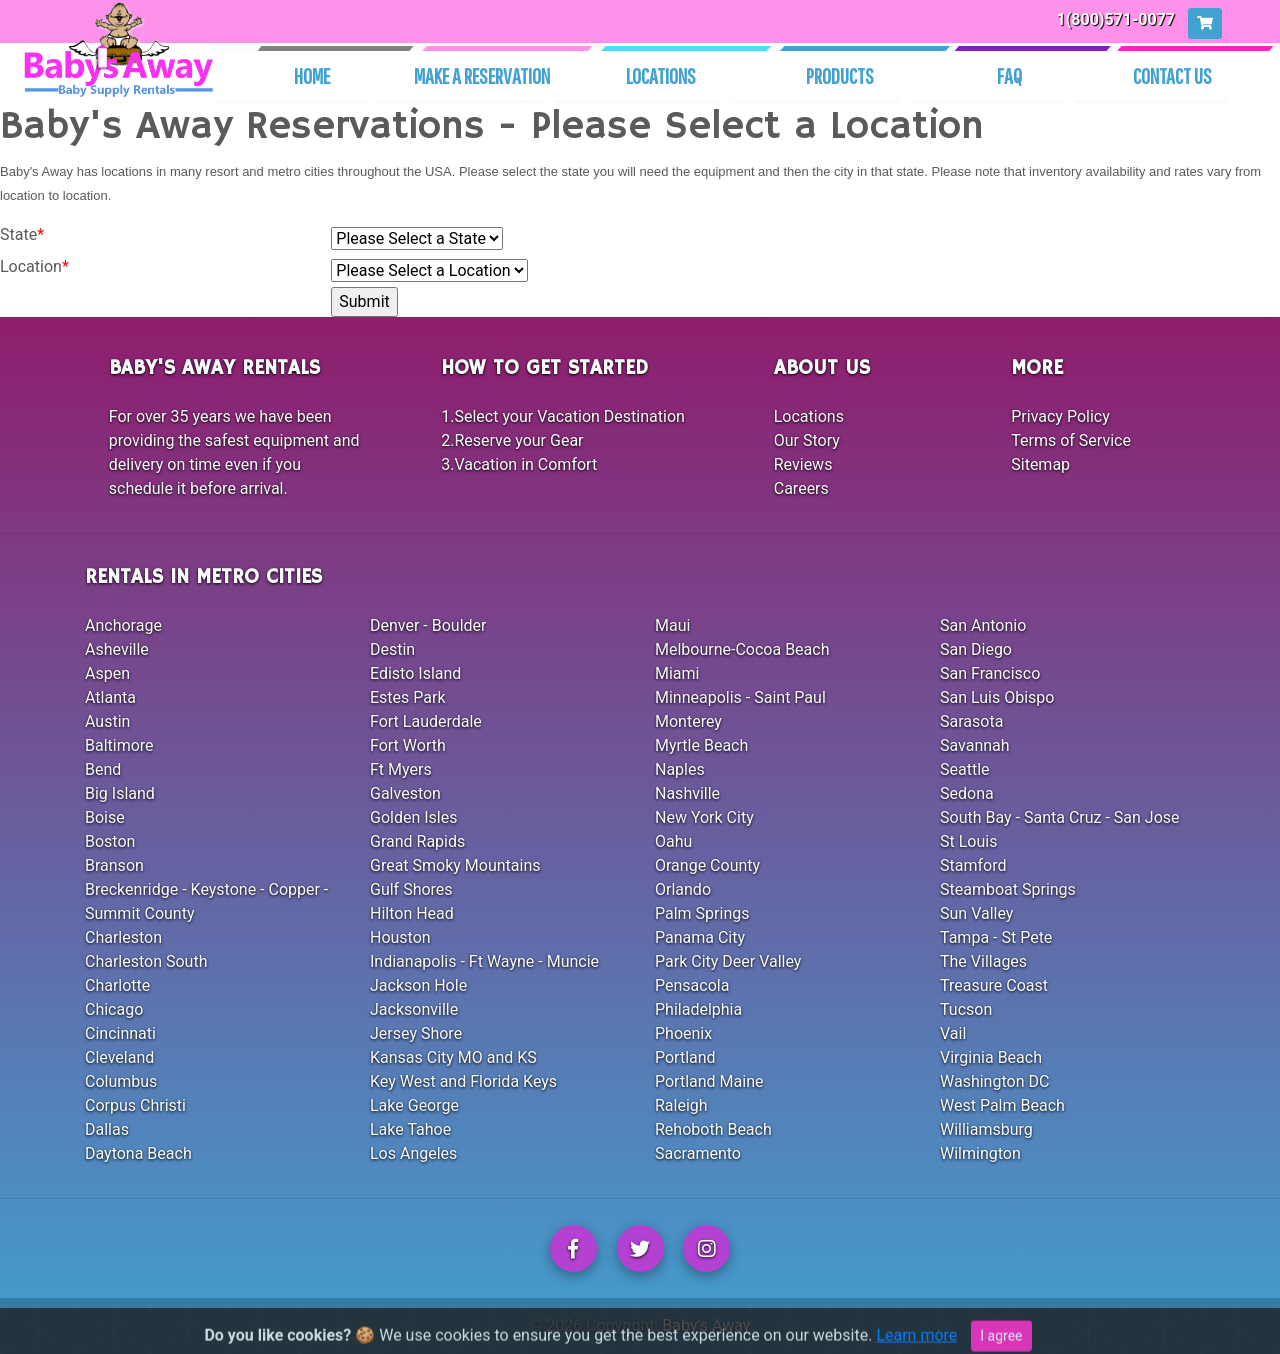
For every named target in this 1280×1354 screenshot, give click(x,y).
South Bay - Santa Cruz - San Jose (1060, 817)
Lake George (414, 1105)
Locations (661, 75)
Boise (105, 817)
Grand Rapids (417, 841)
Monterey (688, 721)
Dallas (107, 1129)
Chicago (114, 1009)
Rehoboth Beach (713, 1129)
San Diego (976, 649)
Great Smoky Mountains (455, 865)
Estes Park (408, 697)
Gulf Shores (411, 889)
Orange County (707, 865)
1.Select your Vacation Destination (563, 416)
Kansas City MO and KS (453, 1057)
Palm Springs (702, 913)
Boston (110, 841)
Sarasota (971, 721)
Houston (400, 937)
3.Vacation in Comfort (519, 464)
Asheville (117, 649)
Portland (685, 1057)
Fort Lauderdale (426, 721)
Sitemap (1040, 464)
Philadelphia (698, 1009)
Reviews (803, 464)
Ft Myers (401, 769)
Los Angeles (413, 1153)
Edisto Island (415, 673)
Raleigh (681, 1105)
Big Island (120, 793)
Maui (672, 625)
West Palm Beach (1002, 1105)
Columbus (121, 1081)
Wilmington (980, 1153)
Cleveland (119, 1057)
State (22, 234)
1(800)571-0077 (1116, 19)
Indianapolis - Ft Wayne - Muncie (484, 961)
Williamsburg (986, 1129)
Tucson (966, 1009)
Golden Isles (413, 817)
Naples (680, 769)
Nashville (687, 793)
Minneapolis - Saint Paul (740, 697)
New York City (704, 817)
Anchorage (123, 625)
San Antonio (983, 625)
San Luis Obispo (997, 697)
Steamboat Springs (1008, 889)
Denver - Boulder (428, 625)
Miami (677, 673)
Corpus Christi (135, 1105)
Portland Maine (709, 1081)
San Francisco (990, 673)
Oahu (673, 841)
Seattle (965, 769)
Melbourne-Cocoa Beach (742, 649)
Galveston (405, 793)
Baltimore (119, 745)
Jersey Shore (416, 1033)
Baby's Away (706, 1325)
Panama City (700, 937)
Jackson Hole (418, 985)
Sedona (967, 793)
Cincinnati (120, 1033)
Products (840, 75)
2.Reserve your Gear (512, 440)
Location (34, 266)
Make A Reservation (482, 75)
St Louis (968, 841)
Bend (103, 769)
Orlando (683, 889)
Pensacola (692, 985)
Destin (392, 649)
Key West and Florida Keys (463, 1081)
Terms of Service (1071, 440)
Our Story (807, 440)
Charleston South (146, 961)
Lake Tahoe (410, 1129)
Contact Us (1172, 75)
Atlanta (110, 697)
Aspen (107, 673)
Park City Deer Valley (728, 961)
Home (312, 75)
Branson (114, 865)
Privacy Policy (1060, 416)
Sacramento (698, 1153)
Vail (953, 1033)
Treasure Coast (994, 985)
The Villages (983, 961)
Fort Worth (408, 745)
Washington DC (994, 1081)
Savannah (975, 745)
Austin (107, 721)
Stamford (973, 865)
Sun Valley (976, 913)
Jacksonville (414, 1009)
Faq (1009, 75)
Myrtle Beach (701, 745)
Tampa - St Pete (996, 937)
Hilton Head (412, 913)
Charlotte (117, 985)
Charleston (123, 937)
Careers (801, 488)
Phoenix (683, 1033)
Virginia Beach (991, 1057)
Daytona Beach (138, 1153)
